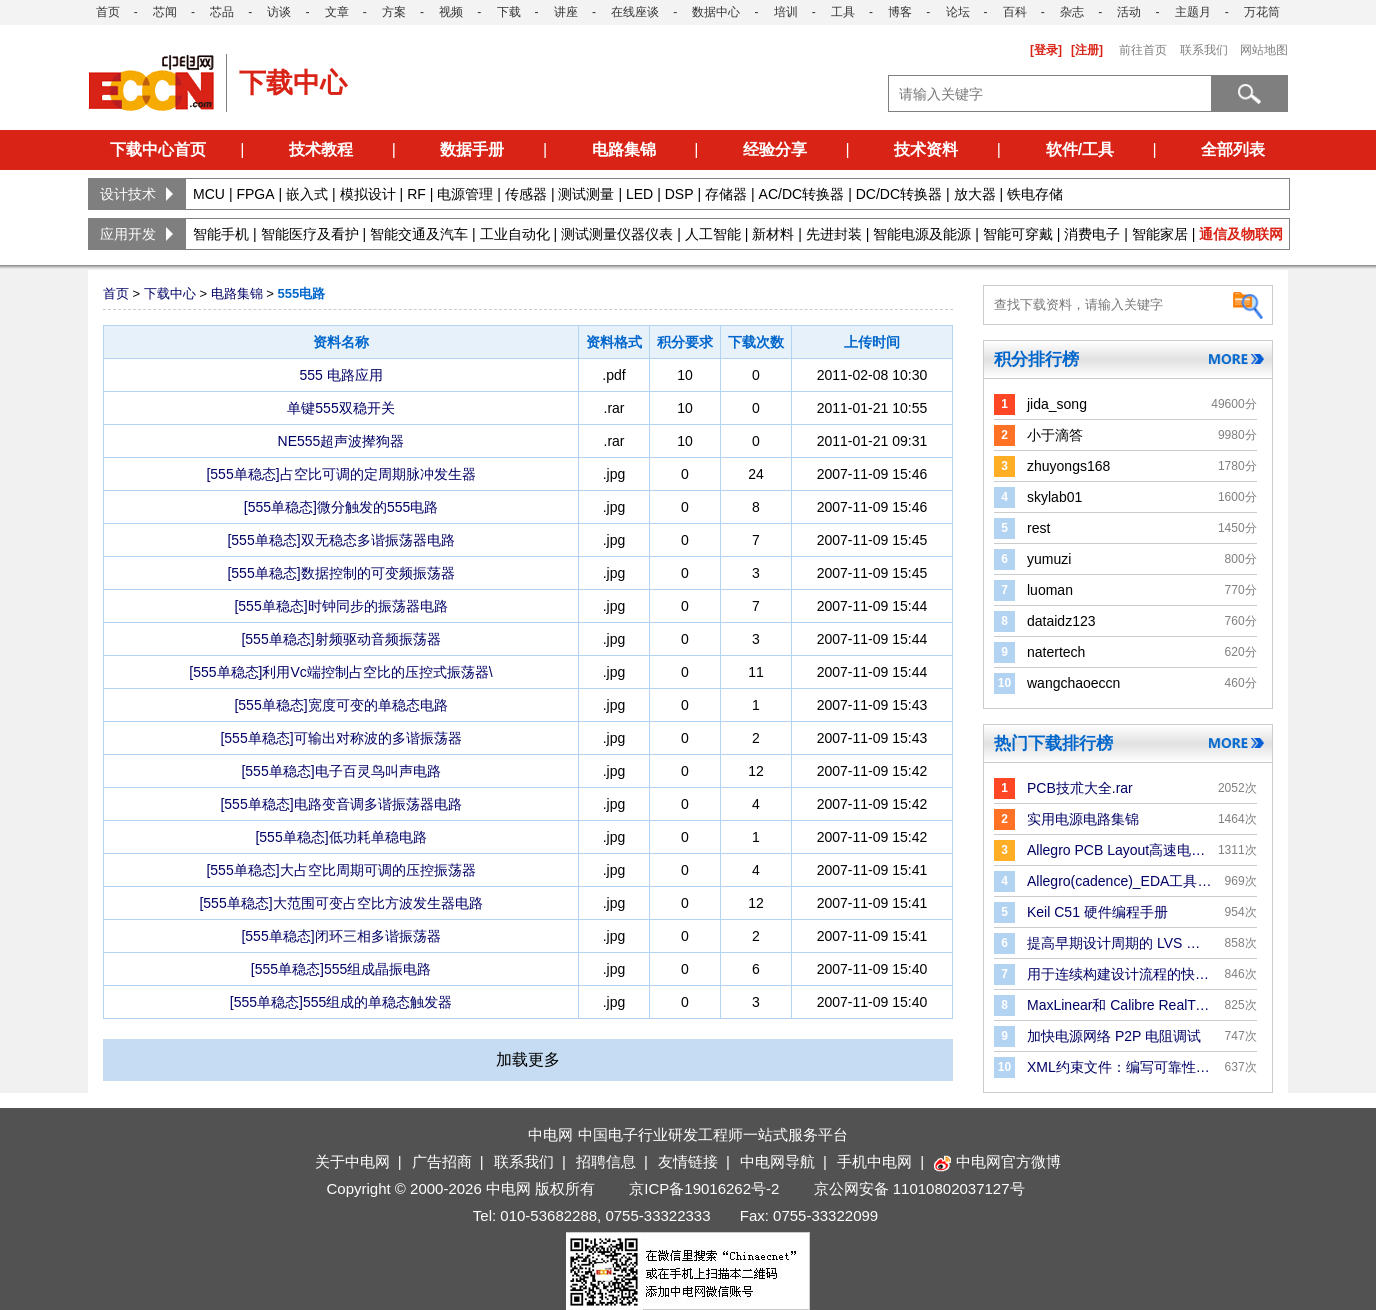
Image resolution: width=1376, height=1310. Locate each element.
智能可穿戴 (1018, 234)
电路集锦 (624, 149)
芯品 (222, 12)
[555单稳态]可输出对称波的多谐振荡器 (340, 738)
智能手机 (221, 234)
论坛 (958, 12)
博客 (900, 12)
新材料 (773, 234)
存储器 (726, 194)
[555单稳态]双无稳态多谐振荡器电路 (340, 540)
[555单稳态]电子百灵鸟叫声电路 (340, 771)
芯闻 (165, 12)
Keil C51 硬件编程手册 (1097, 912)
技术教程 (321, 149)
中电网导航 (777, 1161)
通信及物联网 (1241, 234)
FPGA (255, 194)
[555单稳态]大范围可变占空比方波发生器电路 (340, 903)
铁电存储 (1035, 194)
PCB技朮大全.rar (1080, 788)
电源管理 (465, 194)
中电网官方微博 (997, 1161)
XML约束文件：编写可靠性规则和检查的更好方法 (1119, 1067)
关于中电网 (352, 1161)
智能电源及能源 (922, 234)
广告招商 (442, 1161)
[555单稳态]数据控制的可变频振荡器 (340, 573)
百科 (1015, 12)
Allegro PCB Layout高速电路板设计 (1119, 850)
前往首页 (1143, 50)
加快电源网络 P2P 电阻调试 (1114, 1036)
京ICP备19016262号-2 (704, 1188)
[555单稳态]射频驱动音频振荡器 (340, 639)
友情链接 (688, 1161)
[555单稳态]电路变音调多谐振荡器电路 (340, 804)
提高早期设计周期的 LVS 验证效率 (1119, 943)
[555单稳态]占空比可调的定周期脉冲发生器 (340, 474)
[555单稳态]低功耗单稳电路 (340, 837)
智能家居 (1160, 234)
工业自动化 (515, 234)
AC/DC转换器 (802, 194)
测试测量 (586, 194)
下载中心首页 (158, 149)
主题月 (1193, 12)
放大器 (975, 194)
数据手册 (472, 149)
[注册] (1087, 50)
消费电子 (1092, 234)
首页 (108, 12)
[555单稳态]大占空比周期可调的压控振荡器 (340, 870)
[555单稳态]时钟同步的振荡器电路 (340, 606)
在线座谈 (635, 12)
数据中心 (716, 12)
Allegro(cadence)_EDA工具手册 (1119, 881)
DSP (679, 194)
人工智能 (713, 234)
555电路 (301, 293)
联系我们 (1204, 50)
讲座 (566, 12)
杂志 (1072, 12)
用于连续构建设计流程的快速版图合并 (1119, 974)
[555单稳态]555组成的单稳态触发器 (341, 1002)
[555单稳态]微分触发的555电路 (341, 507)
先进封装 (834, 234)
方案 (394, 12)
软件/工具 (1080, 149)
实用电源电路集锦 (1083, 819)
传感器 (526, 194)
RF (416, 194)
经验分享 (775, 149)
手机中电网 (874, 1161)
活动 (1129, 12)
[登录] (1046, 50)
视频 (451, 12)
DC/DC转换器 (899, 194)
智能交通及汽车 (419, 234)
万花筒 (1262, 12)
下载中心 (170, 293)
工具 (843, 12)
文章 (337, 12)
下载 (509, 12)
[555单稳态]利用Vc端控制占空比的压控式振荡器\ (340, 672)
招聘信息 (606, 1161)
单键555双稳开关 (340, 408)
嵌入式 (307, 194)
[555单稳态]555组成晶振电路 (341, 969)
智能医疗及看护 (310, 234)
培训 (786, 12)
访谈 (279, 12)
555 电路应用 (340, 375)
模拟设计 (368, 194)
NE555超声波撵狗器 (341, 441)
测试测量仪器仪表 (617, 234)
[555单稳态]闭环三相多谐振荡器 (340, 936)
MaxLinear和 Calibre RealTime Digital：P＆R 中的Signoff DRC (1119, 1005)
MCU (209, 194)
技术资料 (926, 149)
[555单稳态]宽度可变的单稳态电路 (340, 705)
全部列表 (1233, 149)
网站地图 (1264, 50)
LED (639, 194)
